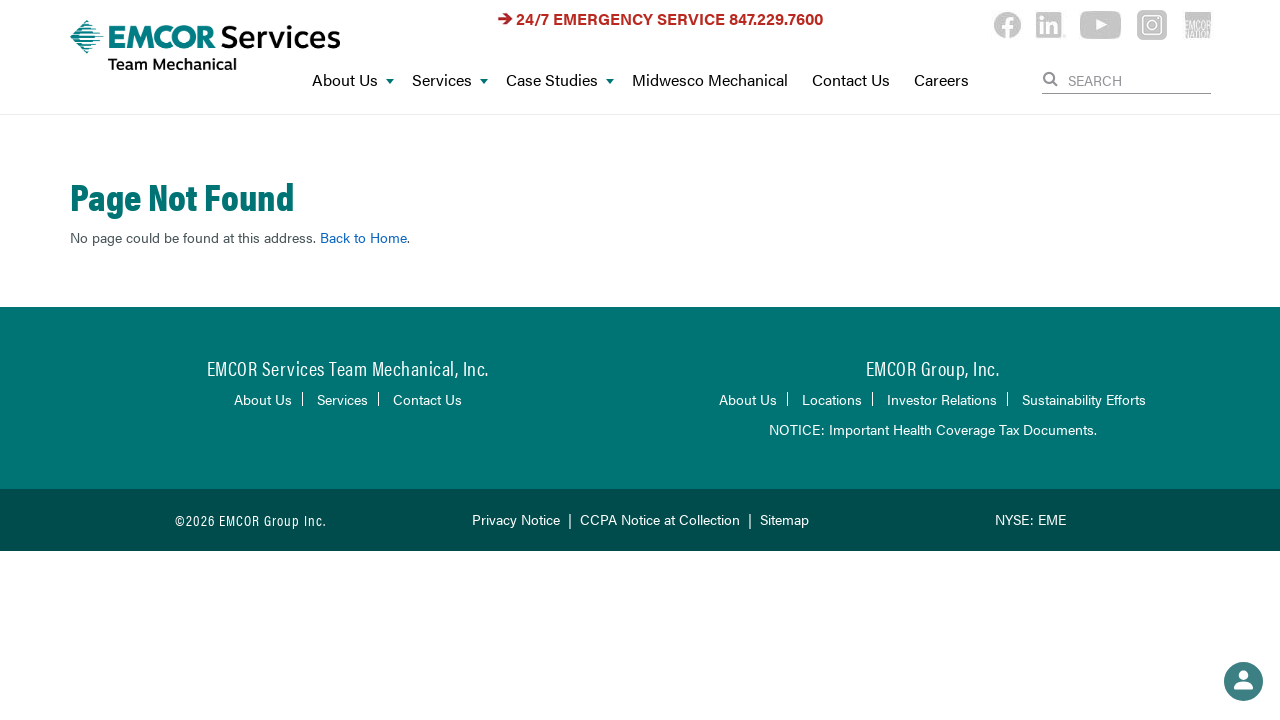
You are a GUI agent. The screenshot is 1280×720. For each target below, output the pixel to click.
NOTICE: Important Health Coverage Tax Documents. (933, 429)
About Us (353, 80)
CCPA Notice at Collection (660, 519)
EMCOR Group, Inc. (933, 367)
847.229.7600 (776, 18)
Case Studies (560, 80)
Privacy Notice (516, 519)
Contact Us (851, 80)
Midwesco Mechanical (710, 80)
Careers (941, 80)
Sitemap (784, 519)
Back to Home (363, 237)
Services (450, 80)
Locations (832, 399)
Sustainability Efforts (1084, 399)
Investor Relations (942, 399)
